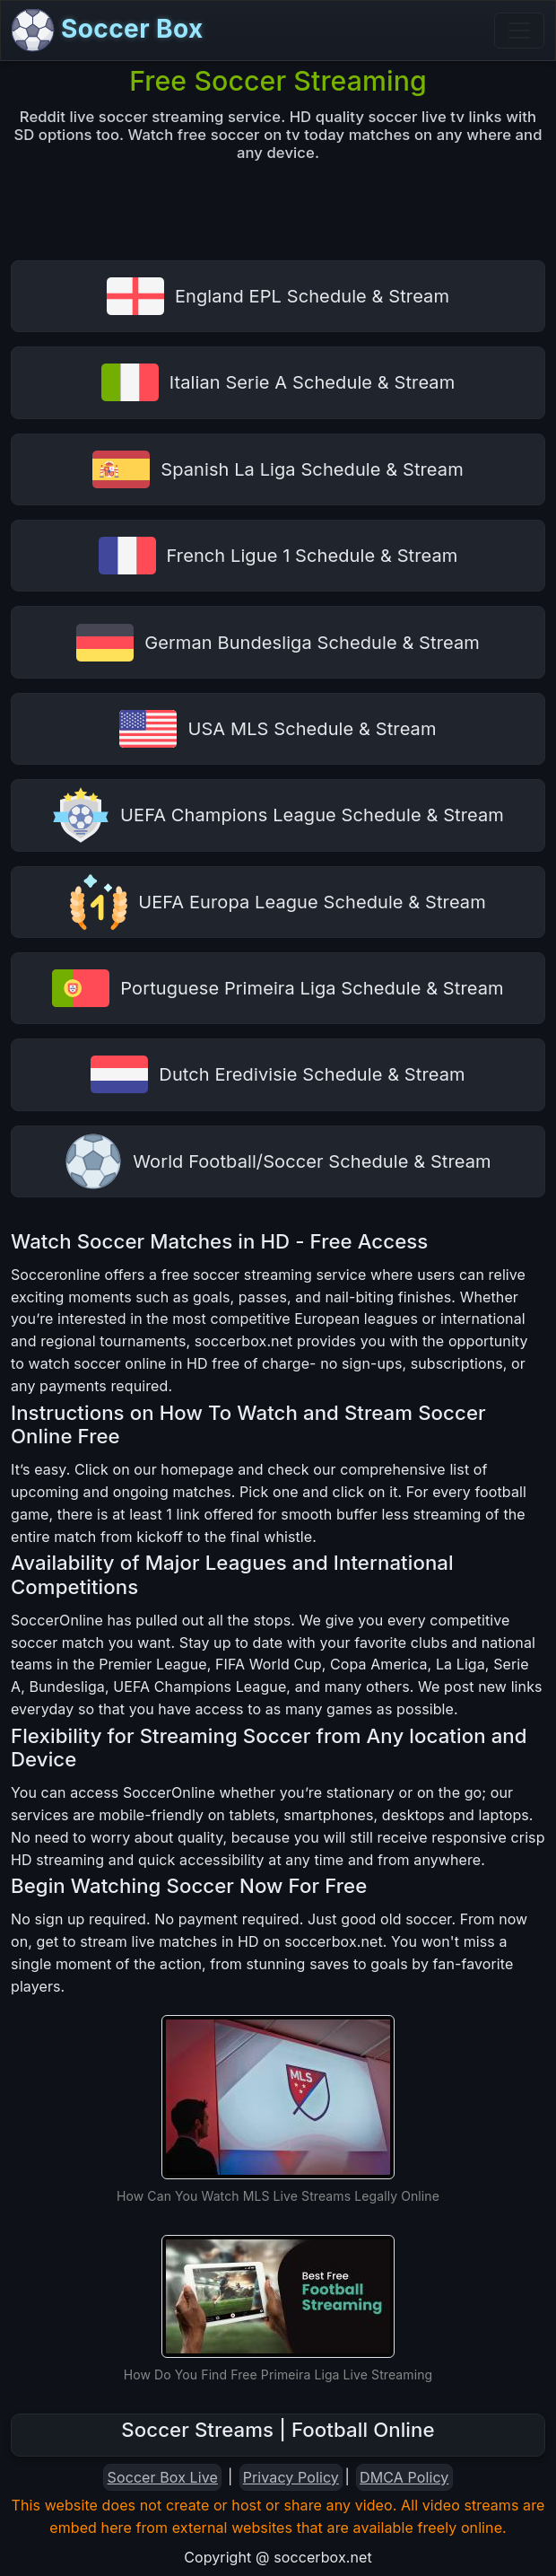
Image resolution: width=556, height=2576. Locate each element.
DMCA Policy (404, 2477)
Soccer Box (108, 30)
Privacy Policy (291, 2477)
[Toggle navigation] (519, 30)
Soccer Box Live (163, 2477)
